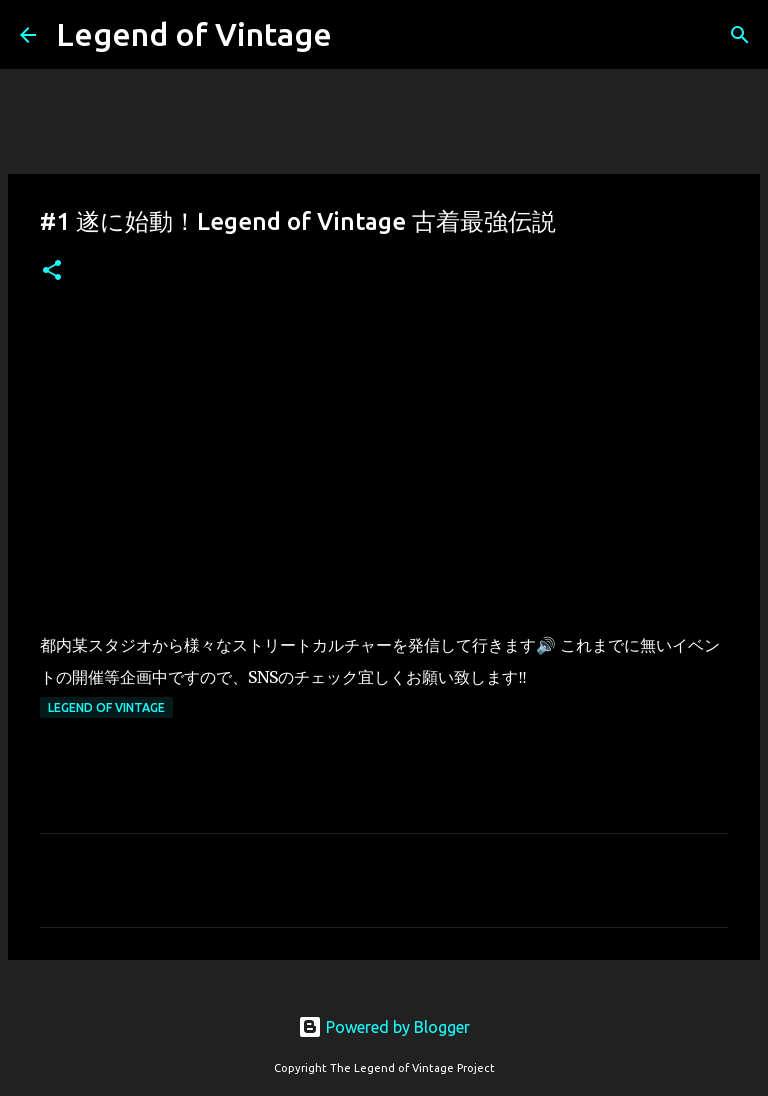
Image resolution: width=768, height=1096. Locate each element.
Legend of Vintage (194, 34)
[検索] (740, 35)
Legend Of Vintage (106, 707)
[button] (52, 271)
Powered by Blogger (384, 1027)
